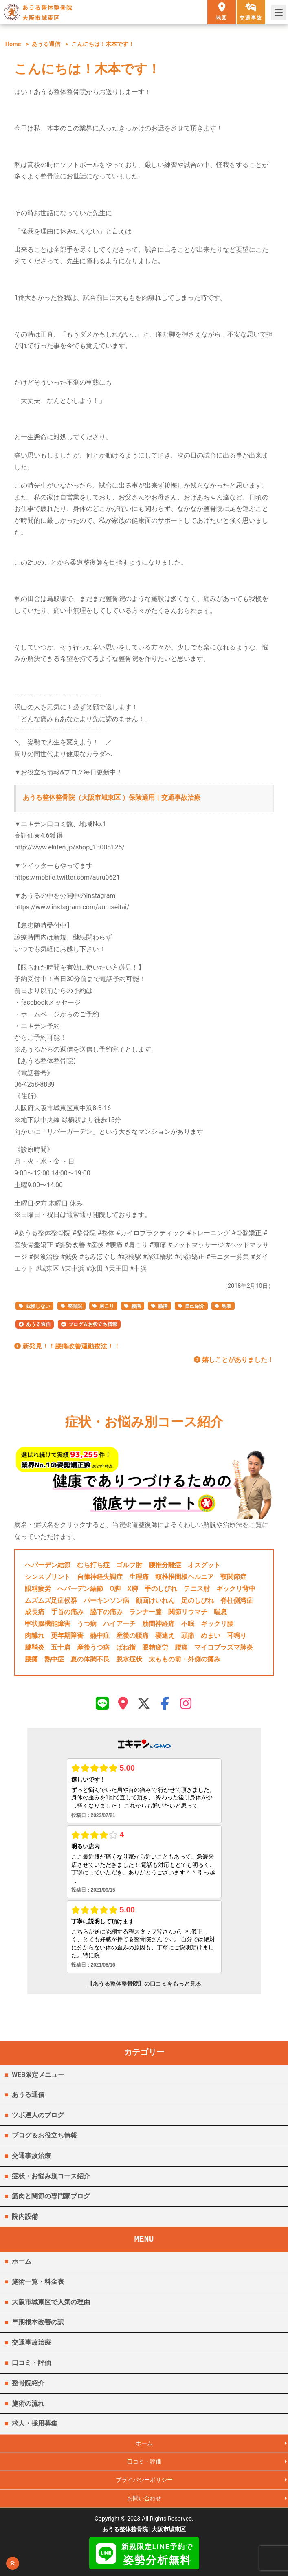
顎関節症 (233, 1577)
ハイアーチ (119, 1624)
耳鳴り (236, 1635)
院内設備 (25, 2216)
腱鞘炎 (34, 1647)
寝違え (165, 1635)
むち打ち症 (93, 1565)
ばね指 (126, 1647)
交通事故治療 (31, 2156)
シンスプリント (47, 1577)
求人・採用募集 (34, 2423)
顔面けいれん (155, 1600)
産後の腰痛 (132, 1635)
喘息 (220, 1612)
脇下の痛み (106, 1612)
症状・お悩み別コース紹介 (51, 2176)
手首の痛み (67, 1612)
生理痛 (139, 1577)
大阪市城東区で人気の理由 (51, 2302)
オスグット (204, 1565)
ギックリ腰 (217, 1624)
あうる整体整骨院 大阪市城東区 (47, 12)
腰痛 (136, 1306)
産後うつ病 (93, 1647)
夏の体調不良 (90, 1659)
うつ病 (87, 1624)
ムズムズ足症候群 (51, 1600)
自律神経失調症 (100, 1577)
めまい (210, 1635)
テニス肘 (197, 1589)
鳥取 (226, 1306)
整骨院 (75, 1306)
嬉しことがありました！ (234, 1360)
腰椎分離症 (165, 1565)
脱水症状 (129, 1659)
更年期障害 (67, 1635)
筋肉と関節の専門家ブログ (51, 2196)
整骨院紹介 (28, 2383)
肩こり (106, 1306)
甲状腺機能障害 (47, 1624)
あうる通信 (46, 44)
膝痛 (163, 1306)
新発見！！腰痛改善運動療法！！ (67, 1346)
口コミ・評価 (31, 2363)
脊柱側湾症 (236, 1600)
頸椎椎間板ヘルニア (184, 1577)
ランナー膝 (145, 1612)
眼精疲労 (38, 1589)
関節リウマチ (187, 1612)
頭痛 (187, 1635)
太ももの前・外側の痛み (184, 1659)
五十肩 (60, 1647)
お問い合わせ (144, 2498)
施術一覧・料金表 (38, 2282)
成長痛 (34, 1612)
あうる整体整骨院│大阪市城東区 (144, 2529)
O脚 (115, 1589)
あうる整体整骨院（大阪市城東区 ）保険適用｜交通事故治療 (111, 797)
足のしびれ (197, 1600)
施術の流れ (28, 2403)
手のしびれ (161, 1589)
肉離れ (34, 1635)
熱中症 (100, 1635)
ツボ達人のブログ (38, 2115)
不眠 (187, 1624)
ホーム (21, 2261)
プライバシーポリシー (144, 2480)
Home (13, 44)
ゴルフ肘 (129, 1565)
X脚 (132, 1589)
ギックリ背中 (235, 1589)
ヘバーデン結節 (47, 1565)
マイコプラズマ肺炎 (223, 1647)
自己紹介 (194, 1306)
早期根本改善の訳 (38, 2322)
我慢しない (38, 1306)
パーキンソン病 (106, 1600)
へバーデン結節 (80, 1589)
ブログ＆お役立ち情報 (92, 1324)
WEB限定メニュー (38, 2075)
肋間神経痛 (158, 1624)
